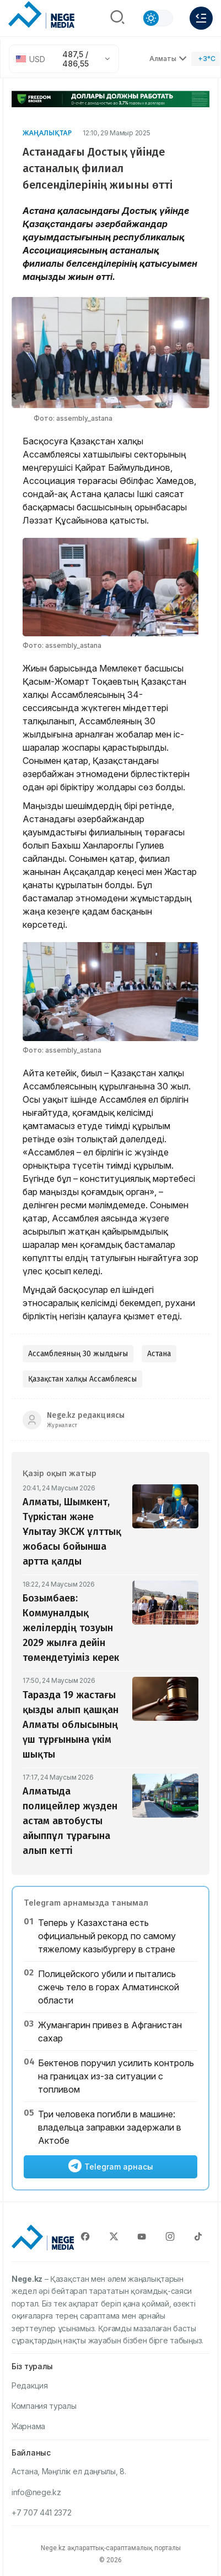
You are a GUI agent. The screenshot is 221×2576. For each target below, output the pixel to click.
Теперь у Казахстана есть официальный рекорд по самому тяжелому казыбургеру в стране (107, 1936)
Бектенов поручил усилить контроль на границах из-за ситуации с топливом (116, 2076)
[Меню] (201, 18)
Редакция (30, 2385)
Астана (159, 1353)
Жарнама (28, 2426)
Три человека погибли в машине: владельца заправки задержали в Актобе (109, 2127)
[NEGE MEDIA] (41, 15)
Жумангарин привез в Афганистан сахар (110, 2031)
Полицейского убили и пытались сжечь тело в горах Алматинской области (108, 1987)
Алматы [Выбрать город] (168, 58)
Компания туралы (44, 2405)
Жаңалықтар (47, 132)
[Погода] (205, 59)
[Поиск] (117, 18)
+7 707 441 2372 (42, 2512)
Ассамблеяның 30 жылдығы (78, 1353)
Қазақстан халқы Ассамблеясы (82, 1379)
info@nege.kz (36, 2492)
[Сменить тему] (157, 18)
